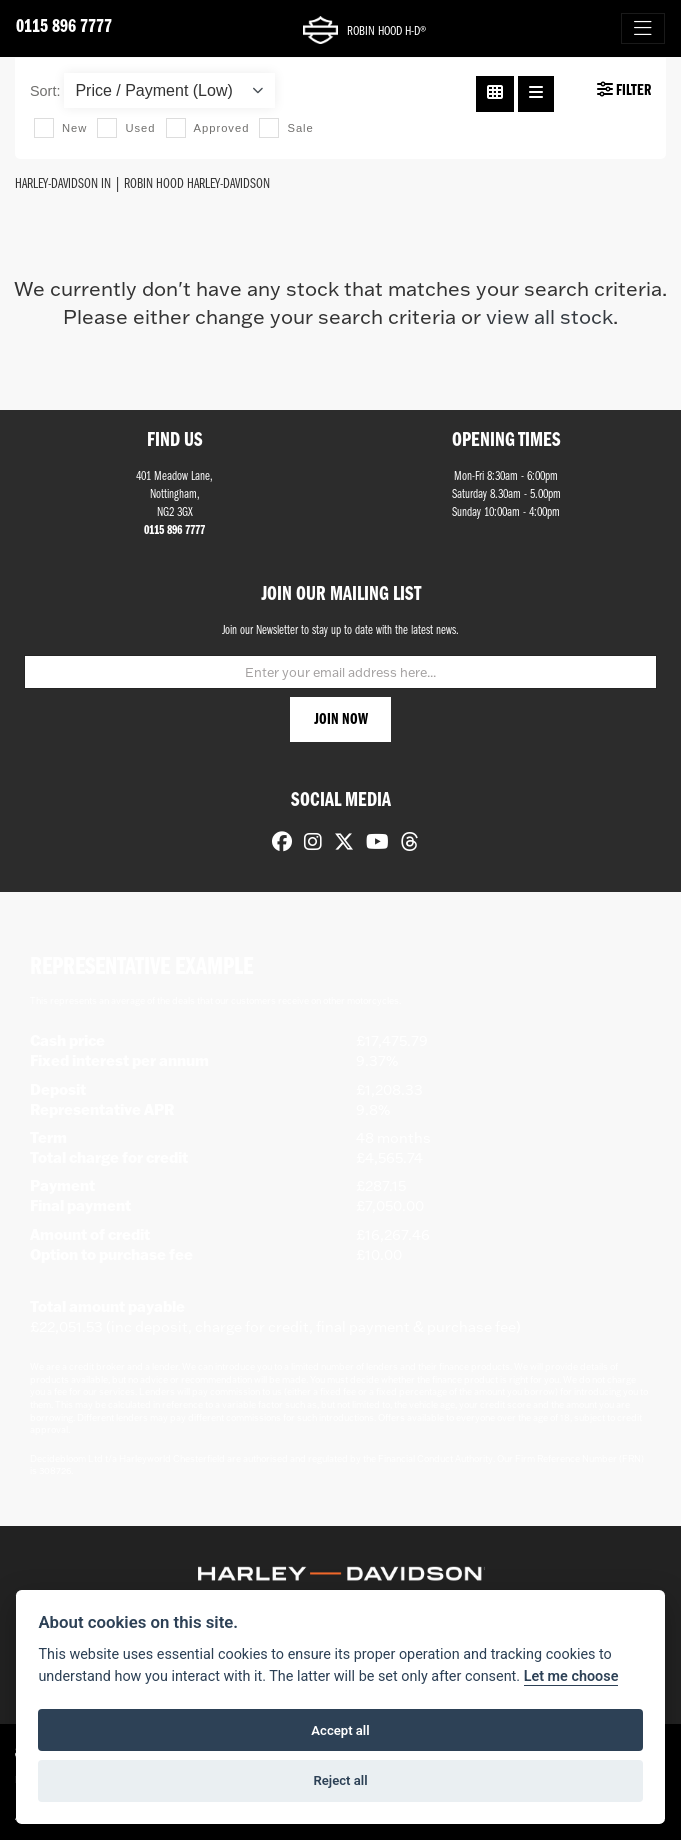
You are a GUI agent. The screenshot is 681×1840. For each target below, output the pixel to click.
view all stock (549, 316)
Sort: (45, 91)
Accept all (340, 1730)
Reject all (340, 1780)
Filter (624, 90)
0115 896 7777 (64, 27)
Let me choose (571, 1676)
